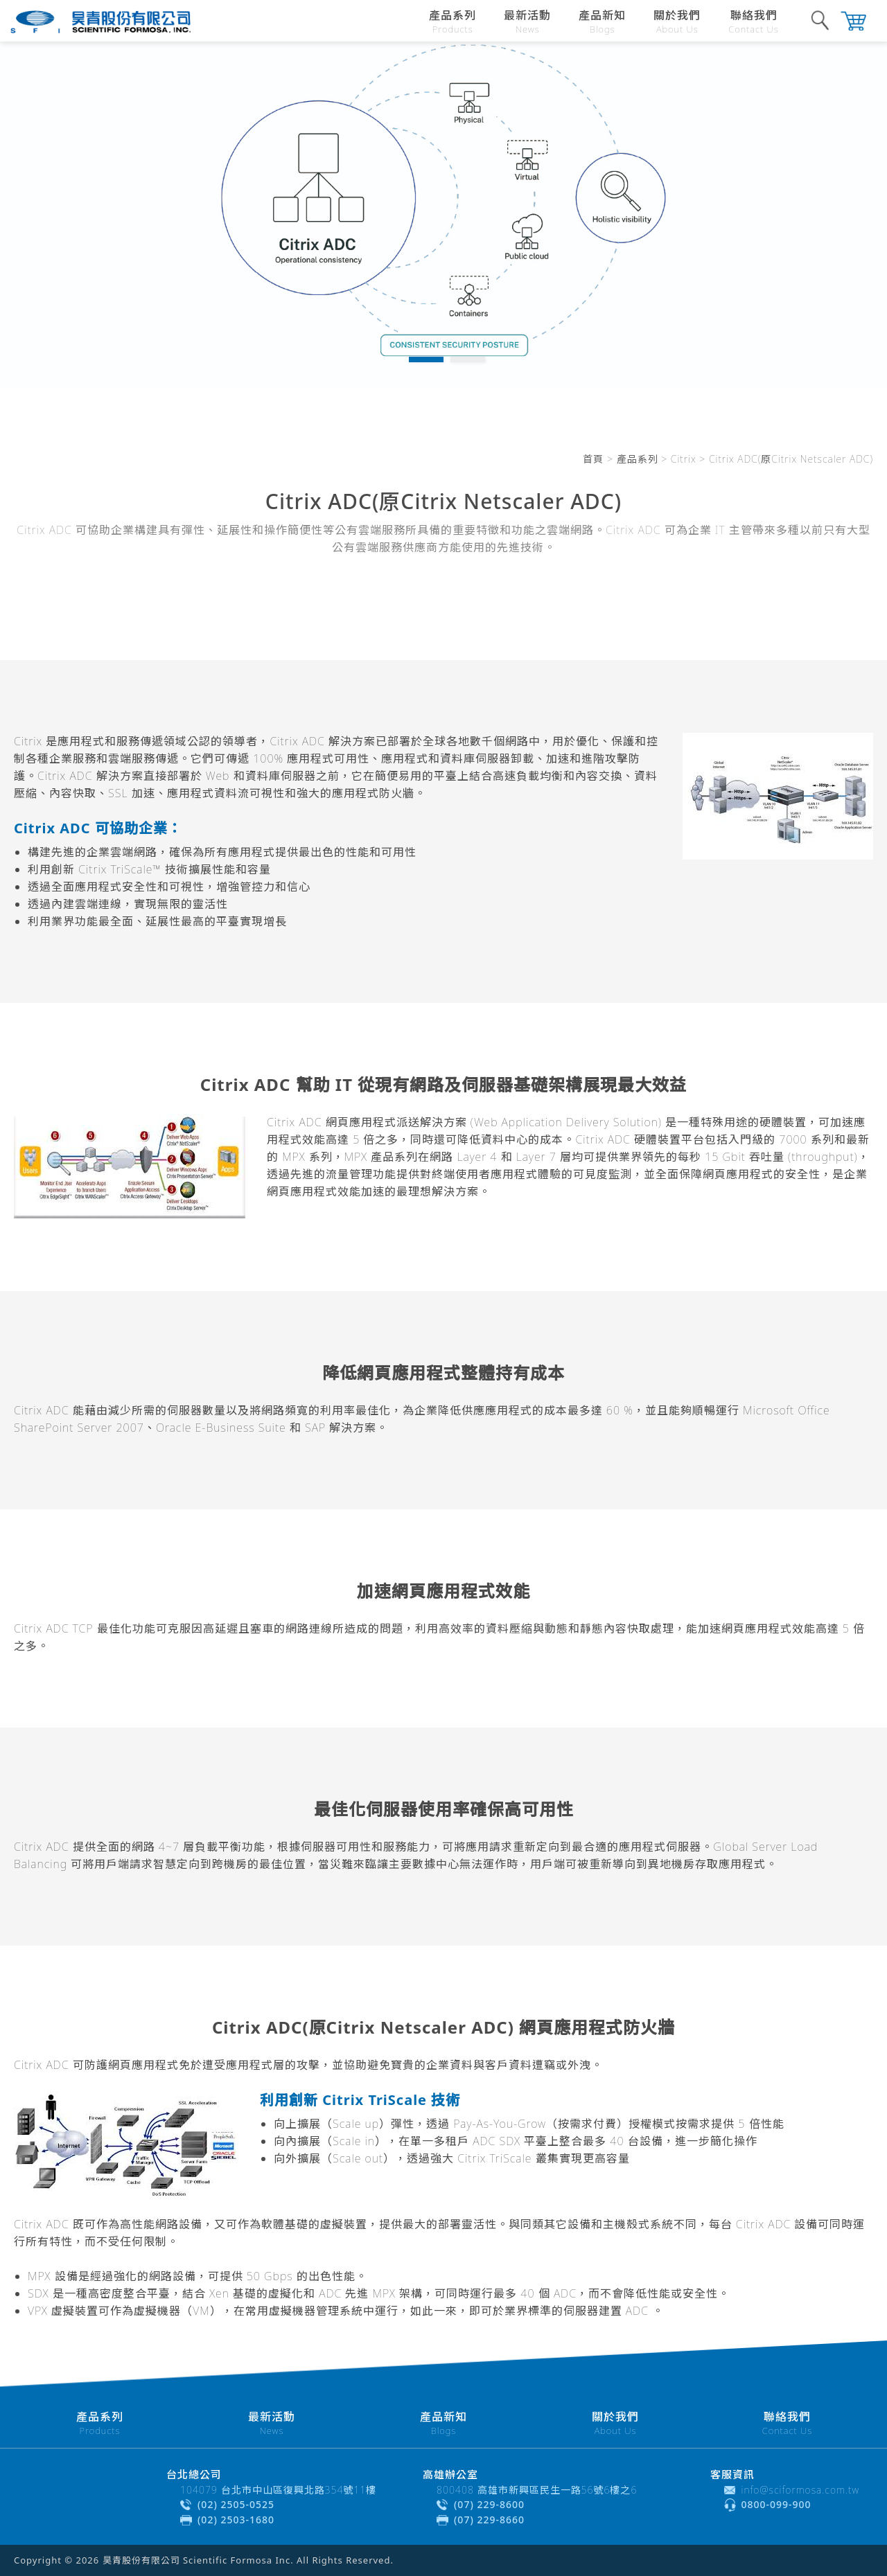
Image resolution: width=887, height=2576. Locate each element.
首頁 (593, 458)
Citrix (683, 458)
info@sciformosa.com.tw (800, 2489)
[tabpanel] (443, 215)
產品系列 (637, 458)
